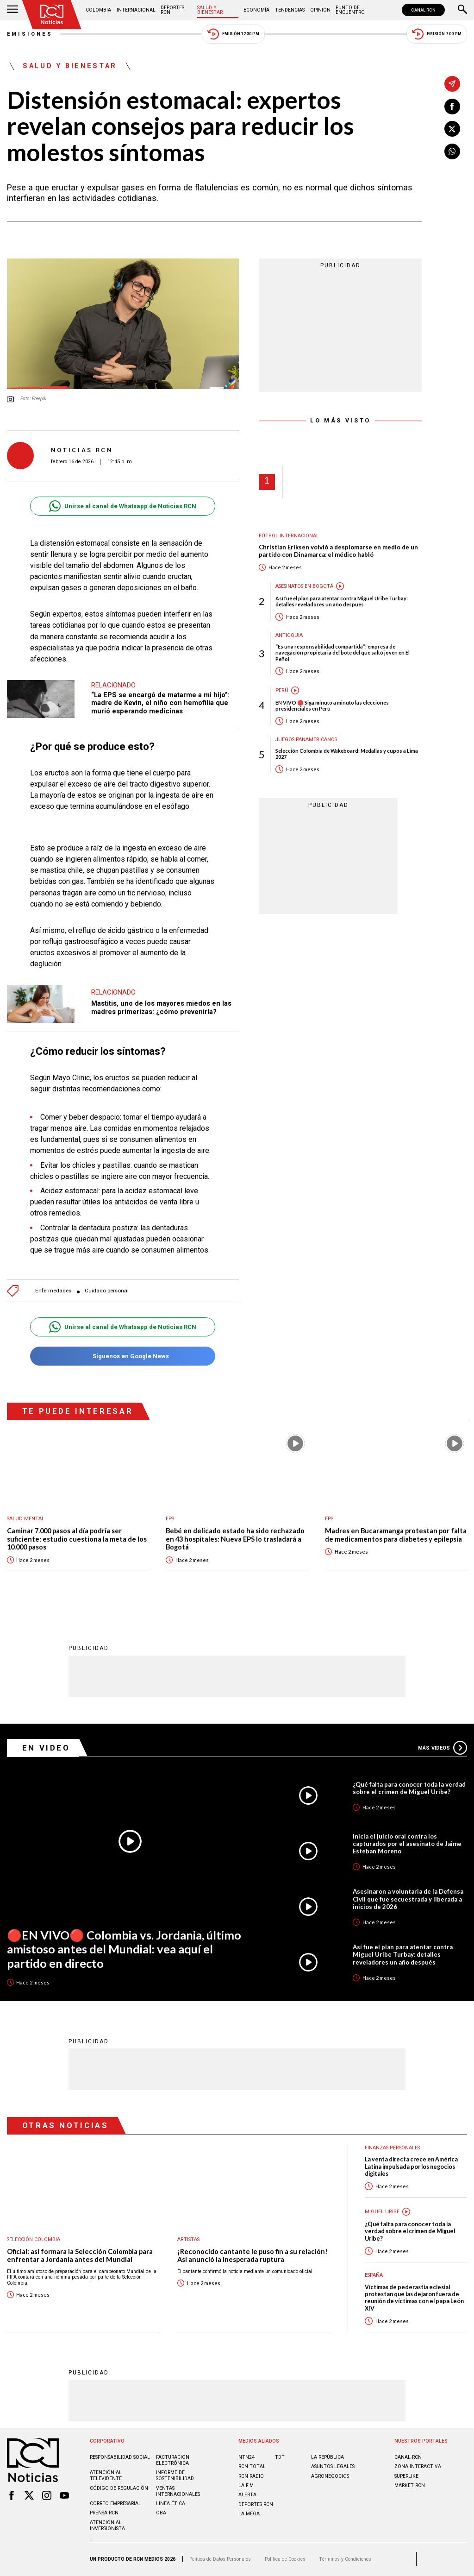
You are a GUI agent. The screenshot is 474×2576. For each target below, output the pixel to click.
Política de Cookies (285, 2559)
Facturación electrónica (172, 2460)
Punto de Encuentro (350, 10)
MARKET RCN (409, 2485)
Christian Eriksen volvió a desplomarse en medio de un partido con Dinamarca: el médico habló (338, 551)
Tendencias (290, 10)
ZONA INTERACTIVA (417, 2466)
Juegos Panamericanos (306, 740)
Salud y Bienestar (210, 10)
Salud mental (25, 1519)
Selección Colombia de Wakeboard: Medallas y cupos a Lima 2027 (346, 754)
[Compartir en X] (452, 129)
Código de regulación (119, 2488)
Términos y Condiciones (345, 2559)
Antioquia (289, 635)
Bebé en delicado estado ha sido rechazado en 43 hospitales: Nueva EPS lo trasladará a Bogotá (235, 1539)
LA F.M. (246, 2485)
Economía (256, 10)
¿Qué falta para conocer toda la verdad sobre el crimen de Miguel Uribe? (409, 1788)
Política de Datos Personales (220, 2559)
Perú (281, 690)
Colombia (98, 10)
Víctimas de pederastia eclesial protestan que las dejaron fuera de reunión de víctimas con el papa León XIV (414, 2298)
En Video (46, 1747)
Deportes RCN (172, 10)
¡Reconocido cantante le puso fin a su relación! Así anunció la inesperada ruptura (252, 2256)
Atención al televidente (106, 2475)
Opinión (320, 10)
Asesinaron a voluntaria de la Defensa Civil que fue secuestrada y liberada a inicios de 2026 (408, 1899)
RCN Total (252, 2466)
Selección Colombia (33, 2239)
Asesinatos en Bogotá (304, 586)
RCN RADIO (251, 2476)
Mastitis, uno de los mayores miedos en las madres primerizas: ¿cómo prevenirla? (161, 1007)
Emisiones (30, 34)
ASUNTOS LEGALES (333, 2466)
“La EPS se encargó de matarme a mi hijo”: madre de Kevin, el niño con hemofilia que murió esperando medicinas (160, 703)
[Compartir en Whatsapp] (452, 151)
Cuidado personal (107, 1291)
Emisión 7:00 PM (437, 34)
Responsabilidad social (120, 2457)
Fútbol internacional (289, 536)
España (374, 2275)
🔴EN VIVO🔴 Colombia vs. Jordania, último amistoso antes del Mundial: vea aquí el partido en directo (124, 1949)
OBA (161, 2513)
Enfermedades (53, 1291)
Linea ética (170, 2503)
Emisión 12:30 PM (233, 34)
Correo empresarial (115, 2503)
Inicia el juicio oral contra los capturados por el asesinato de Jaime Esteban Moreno (407, 1844)
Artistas (188, 2239)
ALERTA (247, 2495)
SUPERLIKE (406, 2476)
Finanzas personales (392, 2148)
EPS (170, 1519)
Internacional (136, 10)
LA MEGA (249, 2514)
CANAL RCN (423, 10)
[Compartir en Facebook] (452, 106)
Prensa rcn (104, 2513)
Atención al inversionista (107, 2525)
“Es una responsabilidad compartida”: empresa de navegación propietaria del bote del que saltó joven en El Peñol (342, 652)
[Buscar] (462, 10)
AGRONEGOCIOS (330, 2476)
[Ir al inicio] (52, 14)
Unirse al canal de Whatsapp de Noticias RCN (122, 506)
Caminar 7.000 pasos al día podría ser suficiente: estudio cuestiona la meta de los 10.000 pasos (77, 1539)
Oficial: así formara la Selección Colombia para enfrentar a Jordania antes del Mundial (80, 2256)
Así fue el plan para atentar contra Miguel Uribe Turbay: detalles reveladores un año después (341, 601)
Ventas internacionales (178, 2491)
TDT (280, 2457)
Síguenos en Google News (122, 1356)
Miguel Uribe (382, 2212)
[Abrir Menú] (12, 10)
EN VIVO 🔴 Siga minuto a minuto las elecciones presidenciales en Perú (332, 705)
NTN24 (246, 2457)
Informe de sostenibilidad (175, 2475)
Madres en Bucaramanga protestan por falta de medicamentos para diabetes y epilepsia (396, 1535)
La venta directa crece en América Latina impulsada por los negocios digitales (411, 2166)
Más (442, 1748)
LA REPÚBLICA (327, 2457)
